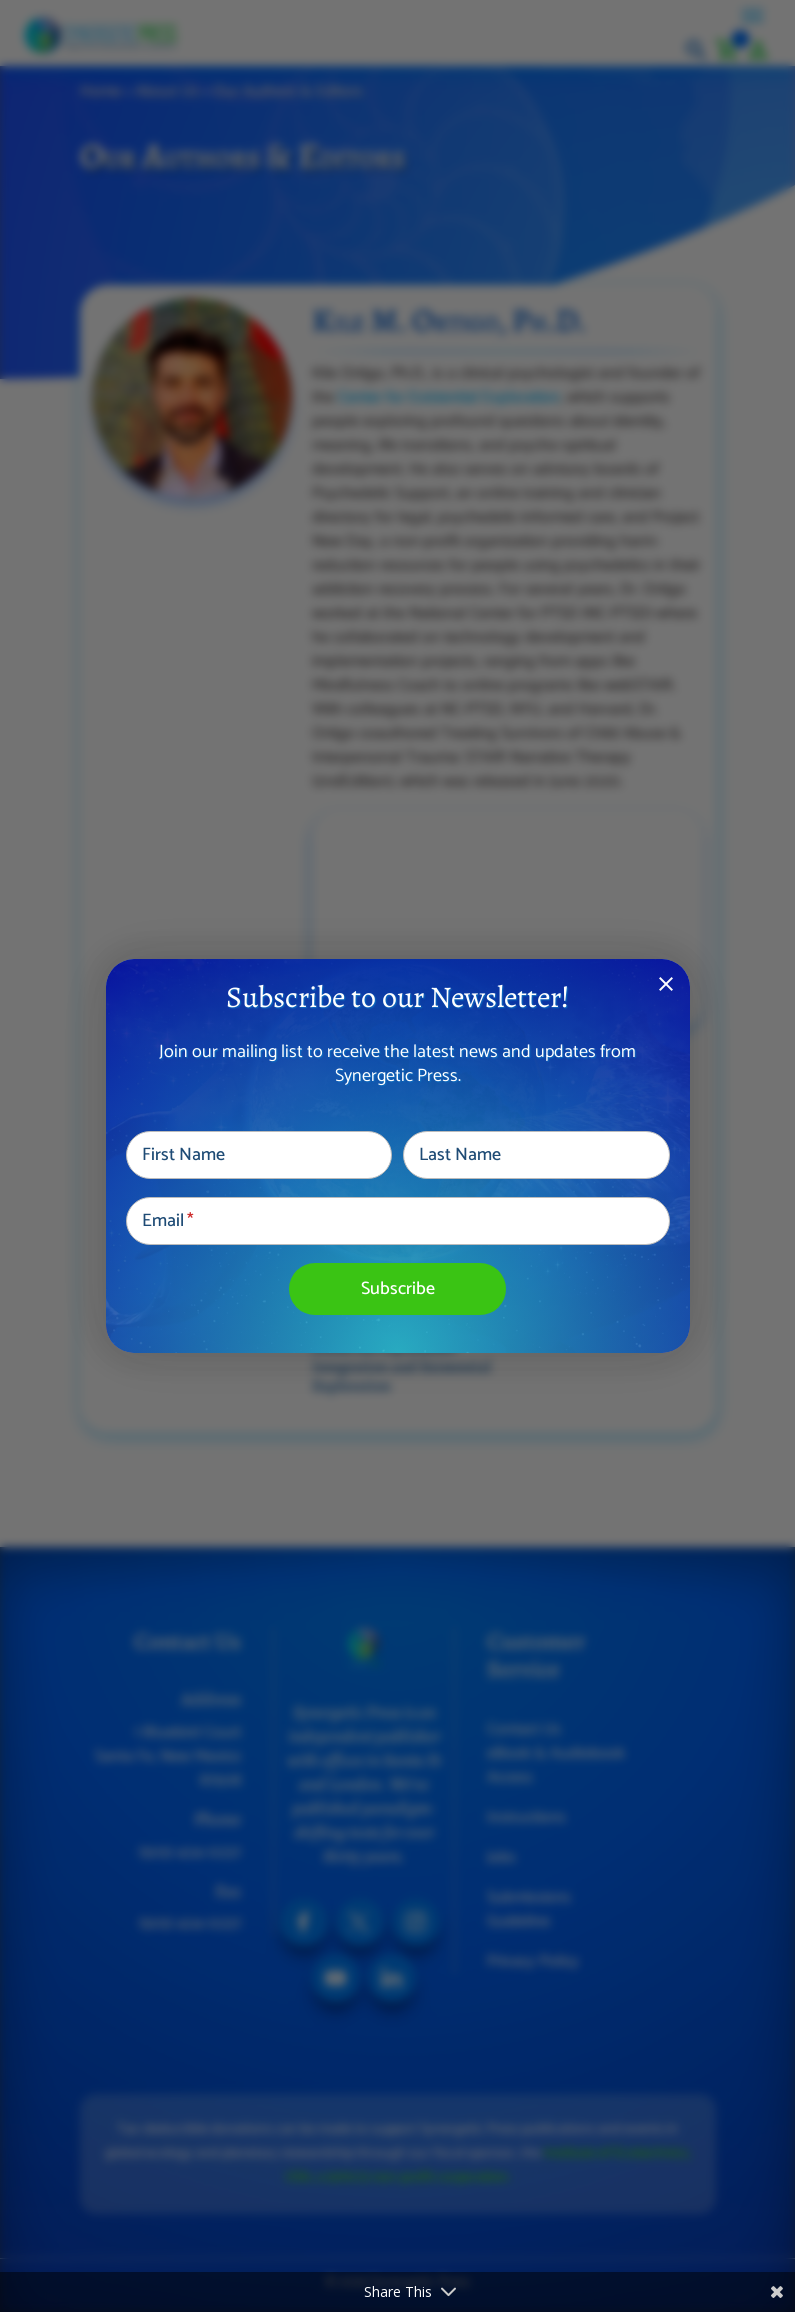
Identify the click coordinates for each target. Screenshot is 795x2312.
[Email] (398, 1221)
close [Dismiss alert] (666, 984)
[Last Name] (536, 1155)
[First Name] (259, 1155)
